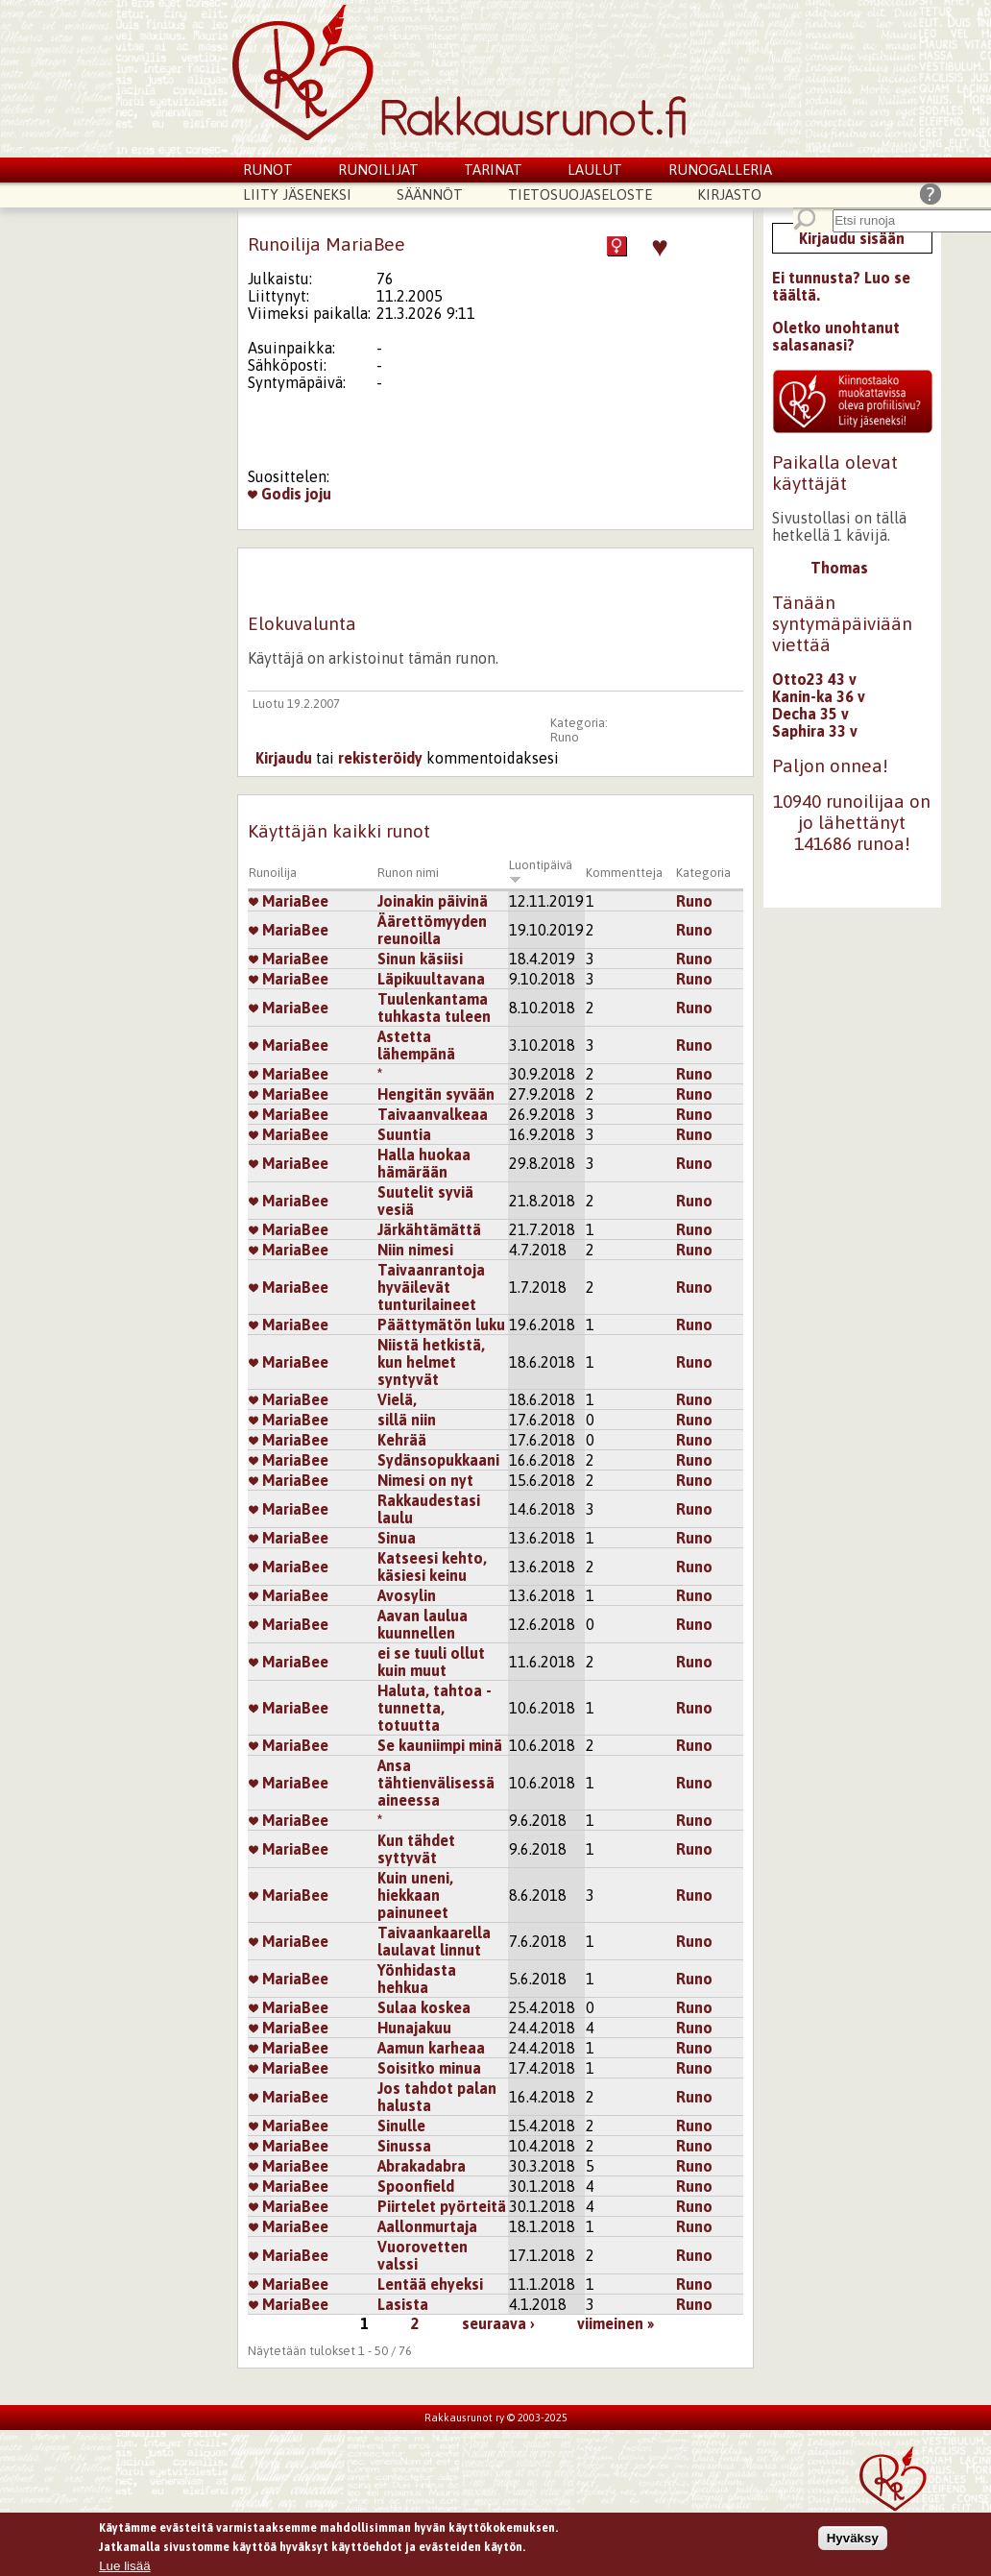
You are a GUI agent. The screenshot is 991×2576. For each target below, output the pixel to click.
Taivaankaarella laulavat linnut (434, 1941)
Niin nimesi (415, 1249)
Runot (268, 169)
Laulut (595, 169)
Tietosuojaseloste (580, 194)
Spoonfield (415, 2186)
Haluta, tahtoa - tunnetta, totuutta (434, 1708)
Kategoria (703, 872)
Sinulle (401, 2125)
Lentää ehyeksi (430, 2284)
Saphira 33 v (815, 731)
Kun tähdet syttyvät (416, 1849)
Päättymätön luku (441, 1324)
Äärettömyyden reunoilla (432, 929)
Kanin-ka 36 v (818, 696)
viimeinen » (615, 2323)
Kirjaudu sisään (852, 238)
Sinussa (404, 2145)
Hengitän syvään (436, 1094)
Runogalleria (720, 169)
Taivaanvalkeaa (432, 1114)
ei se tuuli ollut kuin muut (431, 1661)
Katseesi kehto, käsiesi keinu (432, 1566)
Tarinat (493, 169)
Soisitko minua (429, 2068)
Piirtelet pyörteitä (441, 2206)
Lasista (402, 2304)
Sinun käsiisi (420, 958)
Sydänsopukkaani (438, 1460)
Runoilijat (378, 169)
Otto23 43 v (814, 679)
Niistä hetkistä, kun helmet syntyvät (431, 1362)
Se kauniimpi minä (439, 1745)
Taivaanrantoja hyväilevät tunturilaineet (431, 1287)
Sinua (396, 1537)
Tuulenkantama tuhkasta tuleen (434, 1007)
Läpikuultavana (431, 978)
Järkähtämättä (429, 1229)
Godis (275, 493)
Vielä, (397, 1399)
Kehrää (401, 1439)
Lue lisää (124, 2567)
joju (318, 493)
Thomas (839, 567)
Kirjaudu (283, 757)
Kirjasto (729, 194)
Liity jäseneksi (297, 194)
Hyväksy (853, 2539)
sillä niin (406, 1419)
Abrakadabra (421, 2166)
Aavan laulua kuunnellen (422, 1624)
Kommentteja (624, 872)
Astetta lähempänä (416, 1045)
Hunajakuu (414, 2027)
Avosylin (406, 1595)
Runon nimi (408, 872)
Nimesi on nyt (425, 1480)
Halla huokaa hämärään (424, 1163)
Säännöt (430, 194)
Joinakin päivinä (432, 901)
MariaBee (288, 901)
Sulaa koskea (424, 2007)
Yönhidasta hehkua (416, 1978)
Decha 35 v (810, 713)
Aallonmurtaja (427, 2226)
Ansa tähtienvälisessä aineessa (436, 1783)
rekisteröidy (380, 757)
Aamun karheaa (431, 2047)
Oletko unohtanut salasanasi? (836, 336)
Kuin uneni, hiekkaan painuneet (415, 1895)
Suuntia (404, 1134)
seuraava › (498, 2323)
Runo (564, 737)
